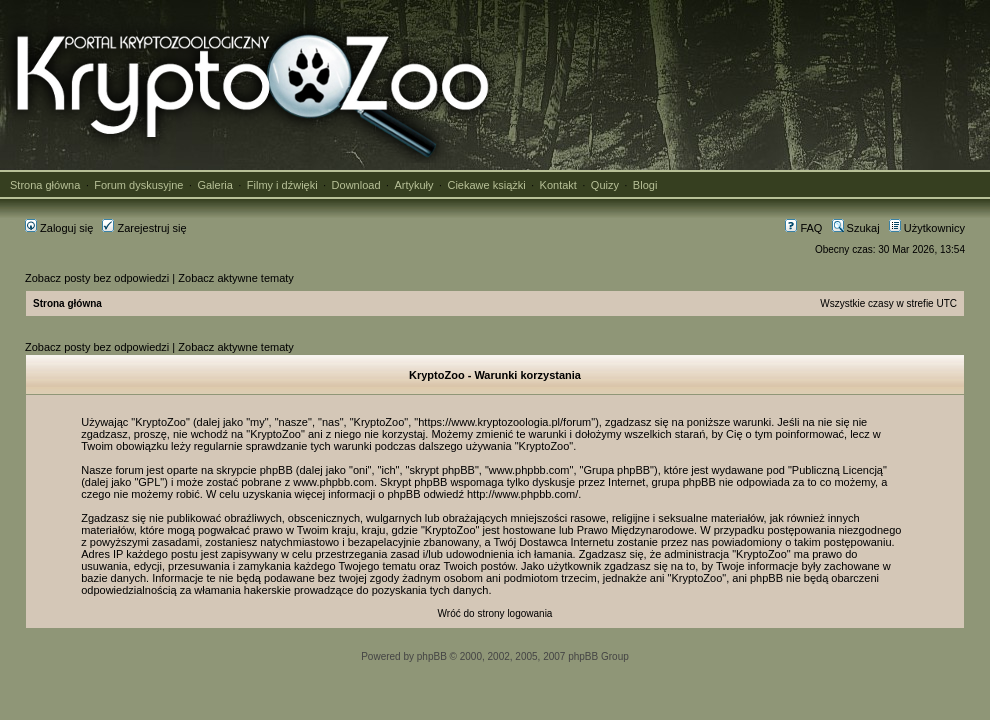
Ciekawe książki (486, 185)
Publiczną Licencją (837, 470)
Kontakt (558, 185)
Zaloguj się (59, 228)
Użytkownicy (927, 228)
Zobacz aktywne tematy (236, 278)
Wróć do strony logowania (495, 613)
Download (356, 185)
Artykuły (413, 185)
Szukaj (856, 228)
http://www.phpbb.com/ (522, 494)
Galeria (214, 185)
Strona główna (45, 185)
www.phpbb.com (333, 482)
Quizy (605, 185)
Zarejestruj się (144, 228)
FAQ (803, 228)
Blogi (645, 185)
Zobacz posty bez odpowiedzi (97, 278)
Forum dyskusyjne (138, 185)
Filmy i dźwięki (282, 185)
